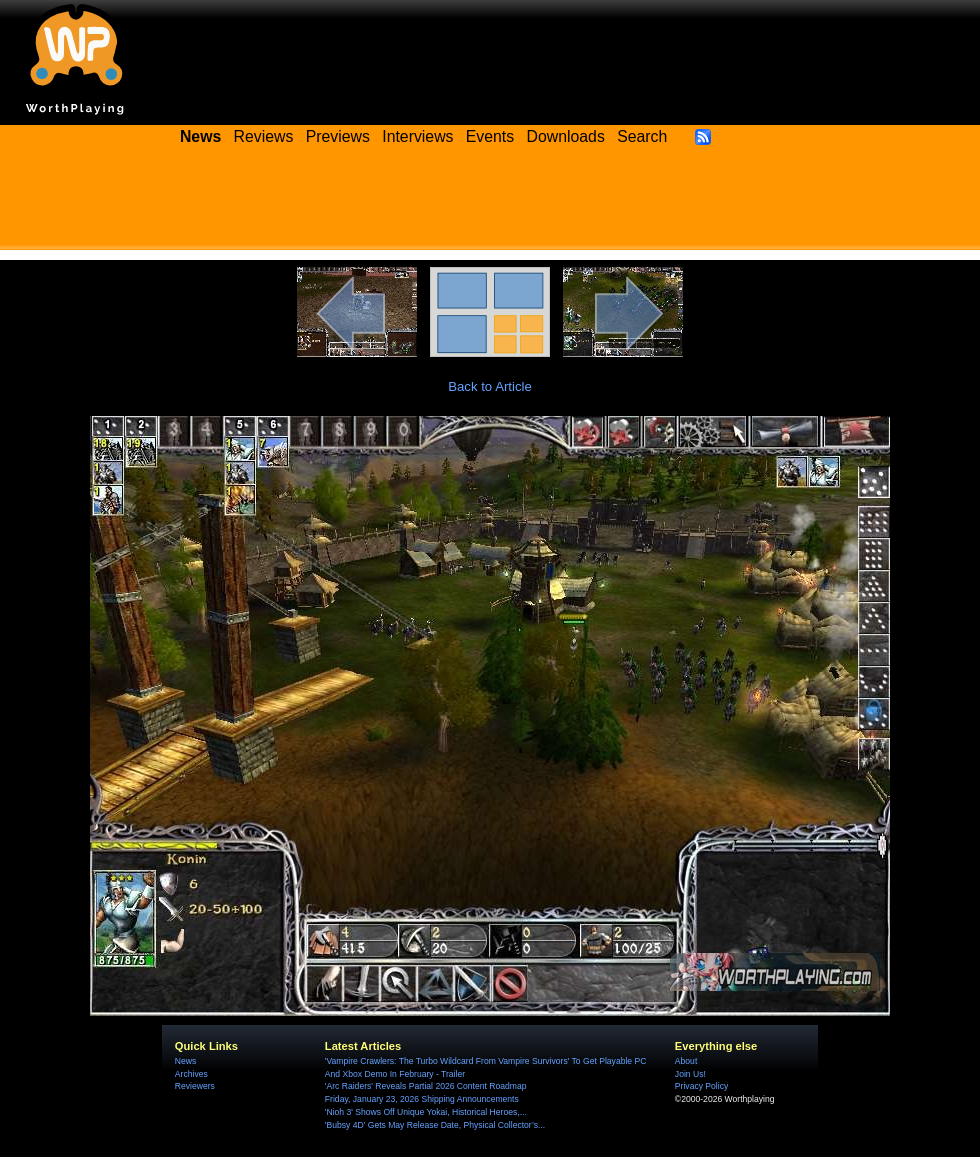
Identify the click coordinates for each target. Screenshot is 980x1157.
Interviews (417, 136)
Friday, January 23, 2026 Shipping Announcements (422, 1099)
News (185, 1061)
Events (490, 136)
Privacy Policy (701, 1086)
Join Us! (690, 1074)
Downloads (566, 136)
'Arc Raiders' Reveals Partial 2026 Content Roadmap (426, 1086)
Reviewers (195, 1086)
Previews (338, 136)
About (686, 1061)
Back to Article (490, 386)
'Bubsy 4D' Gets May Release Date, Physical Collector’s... (435, 1125)
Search (642, 136)
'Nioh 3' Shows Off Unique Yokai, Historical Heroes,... (426, 1112)
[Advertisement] (490, 205)
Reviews (264, 136)
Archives (191, 1074)
